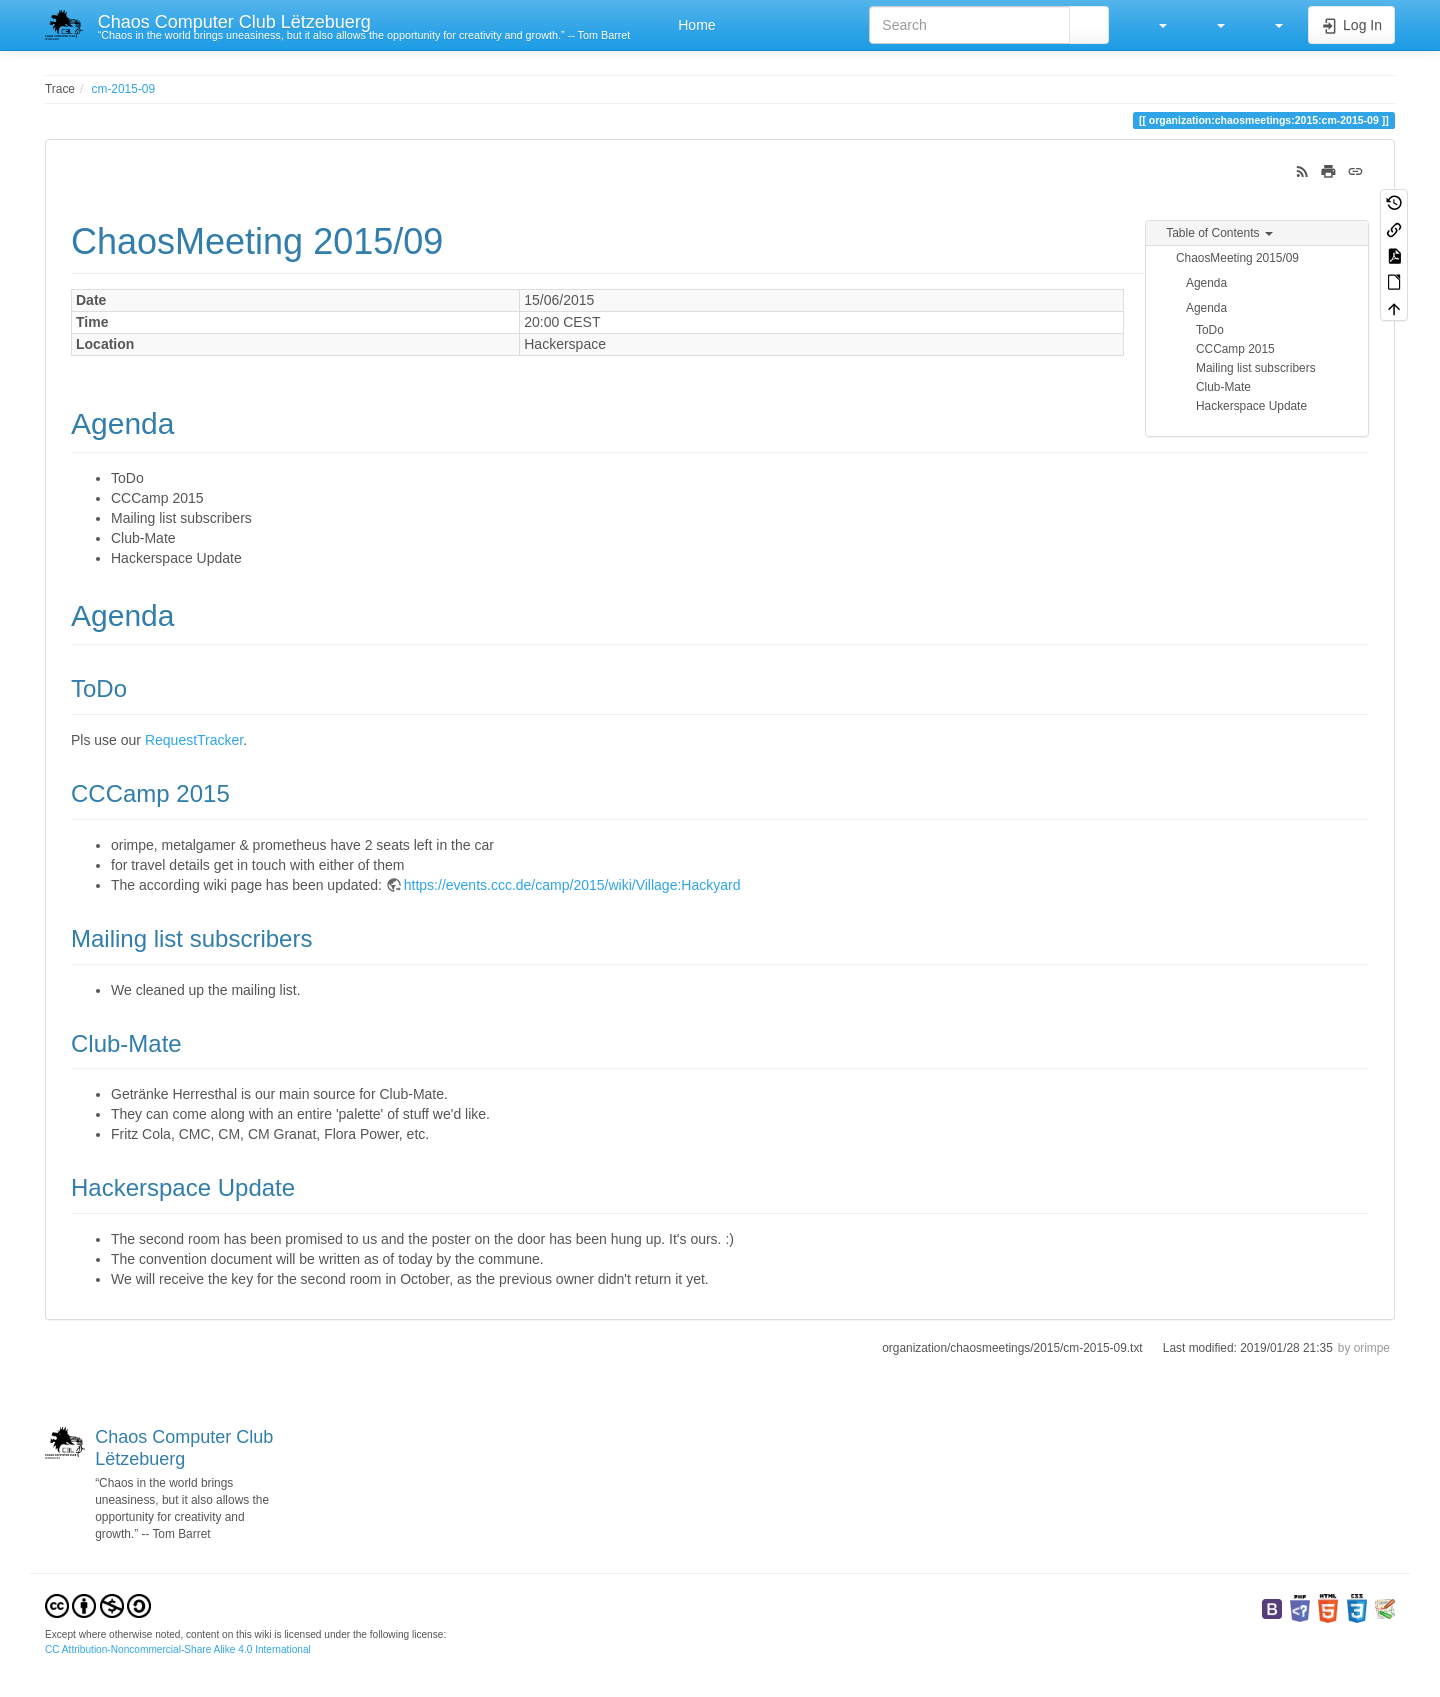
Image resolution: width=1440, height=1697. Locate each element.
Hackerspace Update (1251, 406)
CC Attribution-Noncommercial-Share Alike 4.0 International (178, 1649)
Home (694, 25)
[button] (1153, 25)
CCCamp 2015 (1235, 349)
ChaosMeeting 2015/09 (1237, 258)
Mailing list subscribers (1256, 368)
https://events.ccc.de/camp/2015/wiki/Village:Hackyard (572, 885)
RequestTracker (194, 740)
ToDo (1210, 330)
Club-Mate (1223, 387)
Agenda (1206, 283)
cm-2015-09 (123, 89)
